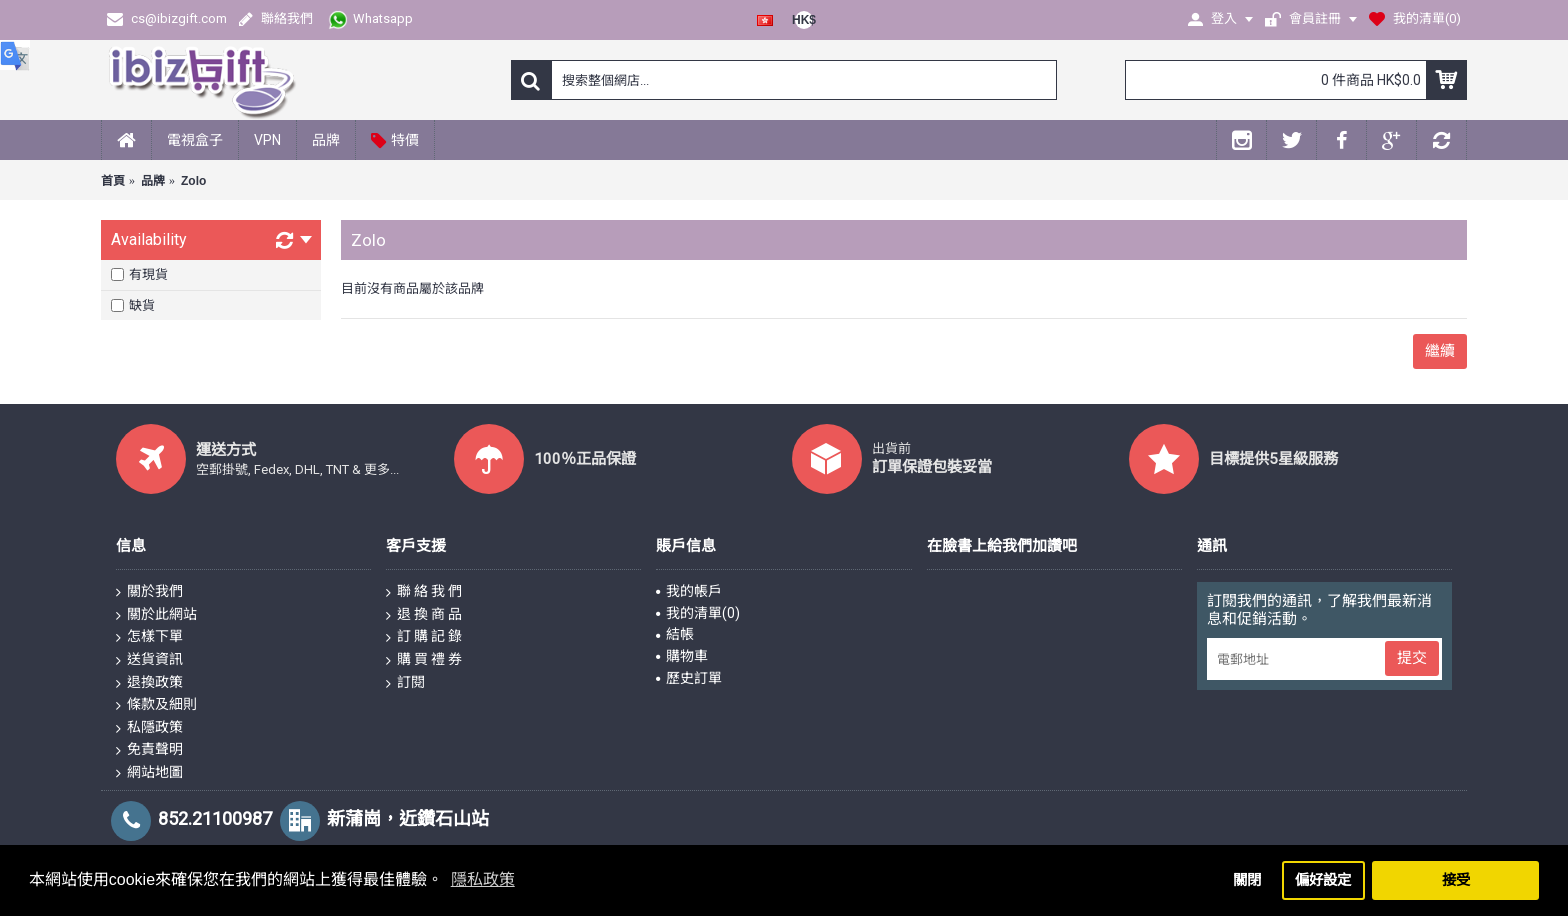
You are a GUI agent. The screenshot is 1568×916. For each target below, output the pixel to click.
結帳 (675, 634)
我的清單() (698, 613)
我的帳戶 (689, 591)
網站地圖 (149, 773)
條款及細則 (156, 705)
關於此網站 (156, 615)
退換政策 (149, 683)
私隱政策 (149, 728)
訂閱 (405, 683)
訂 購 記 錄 (424, 637)
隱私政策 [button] (483, 879)
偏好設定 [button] (1323, 880)
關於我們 (149, 592)
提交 (1412, 658)
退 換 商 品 (424, 615)
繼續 (1440, 351)
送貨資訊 (149, 660)
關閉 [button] (1247, 880)
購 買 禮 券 (424, 660)
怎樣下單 (149, 637)
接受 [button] (1456, 880)
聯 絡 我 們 (424, 592)
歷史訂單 (689, 678)
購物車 (682, 656)
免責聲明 (149, 750)
